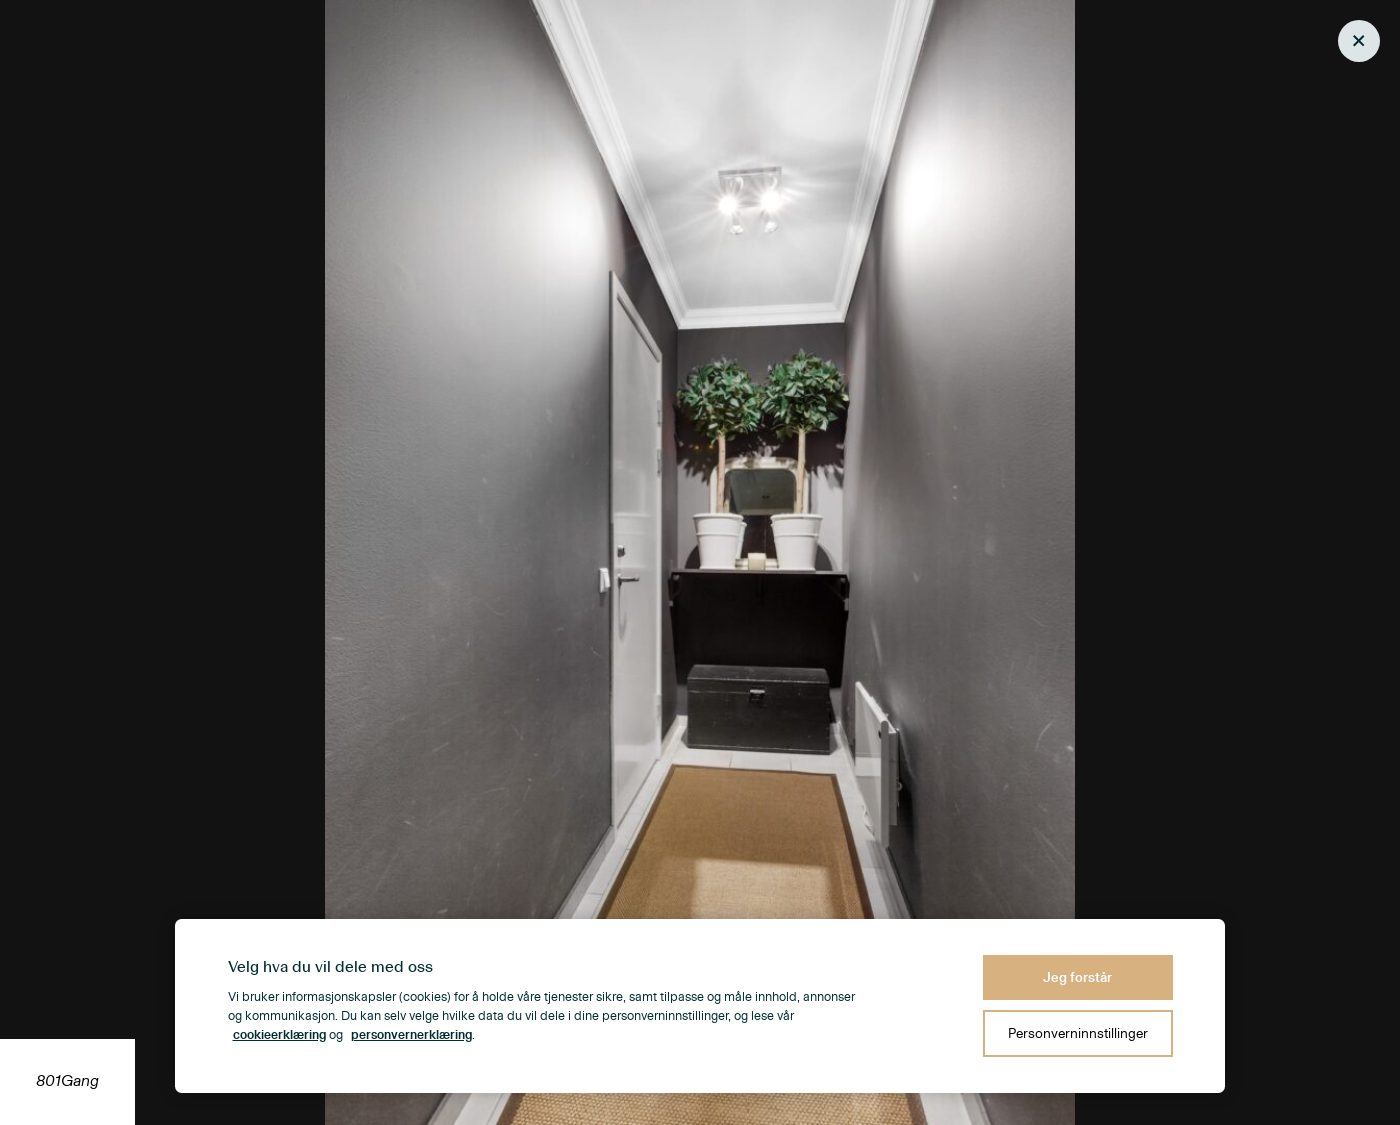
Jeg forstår (1077, 977)
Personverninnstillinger (1078, 1033)
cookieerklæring (279, 1035)
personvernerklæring (411, 1035)
